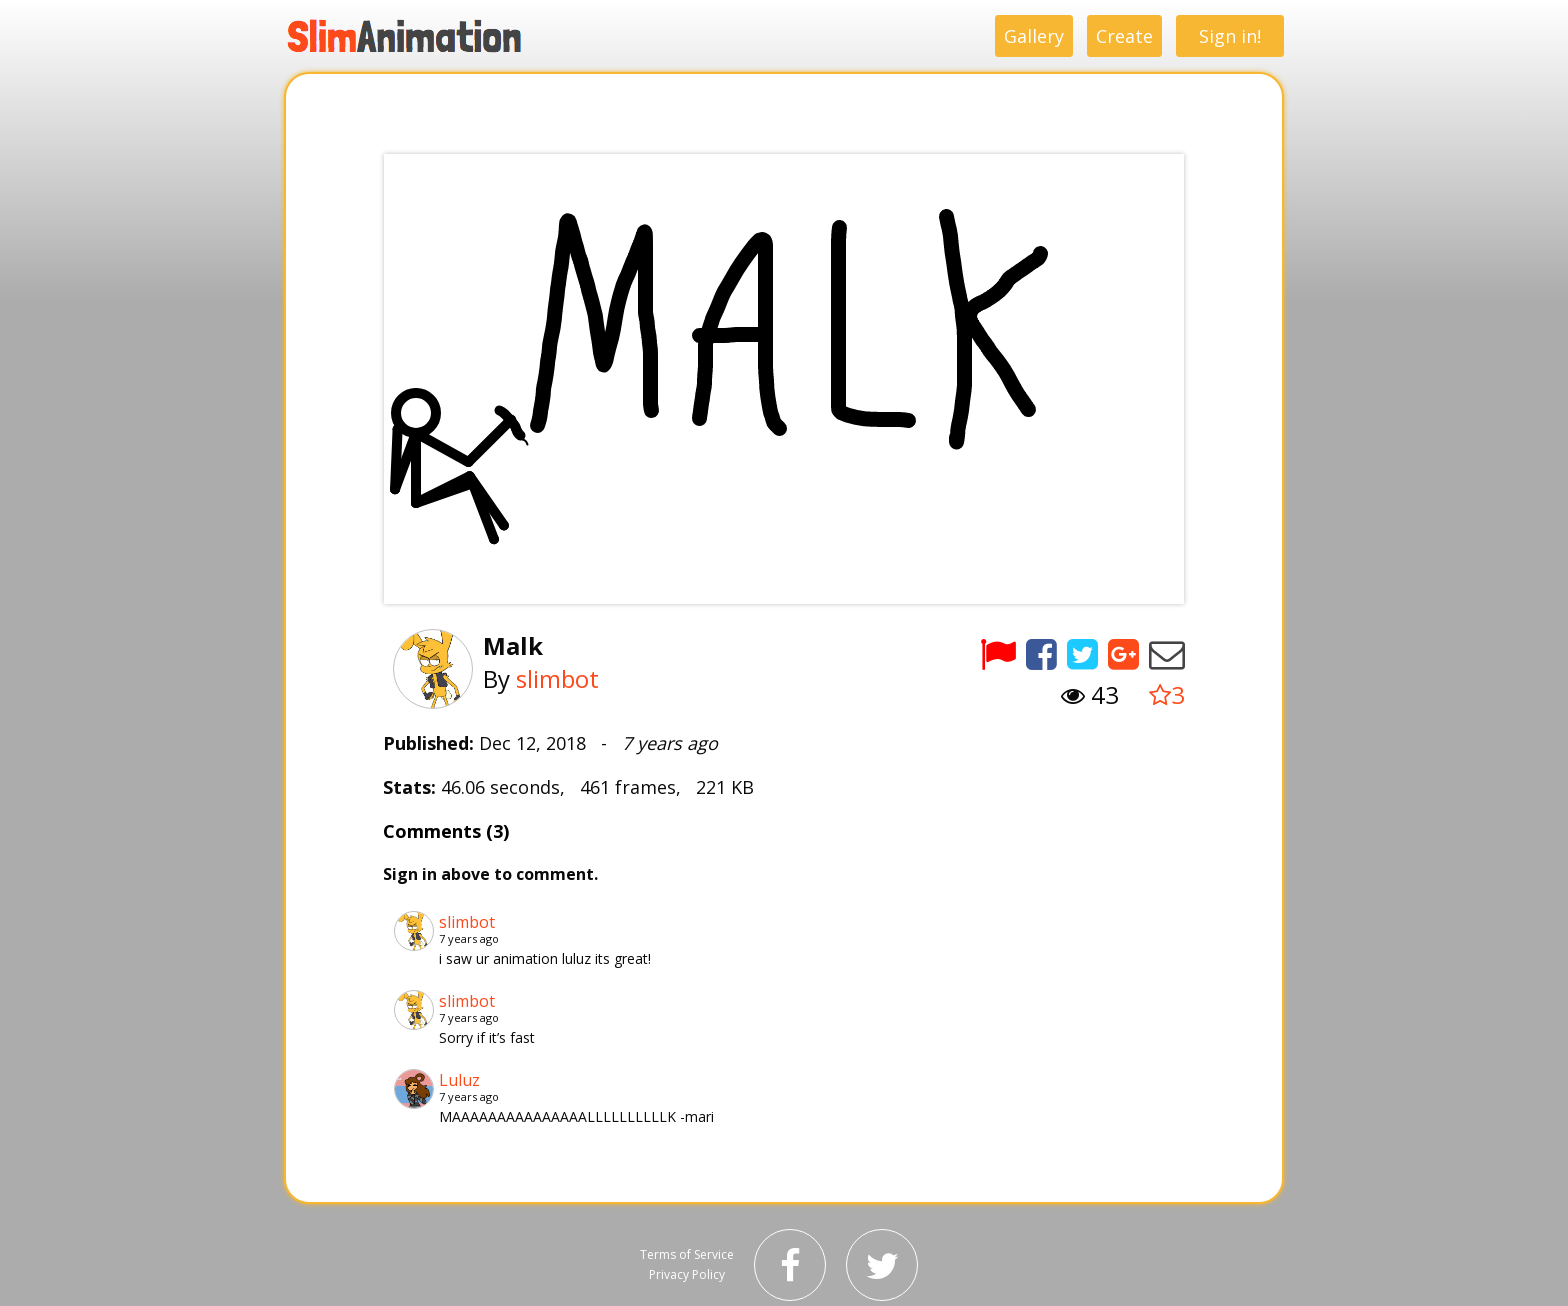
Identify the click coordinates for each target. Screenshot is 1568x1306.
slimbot (557, 678)
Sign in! (1230, 36)
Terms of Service (687, 1254)
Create (1124, 36)
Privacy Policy (687, 1274)
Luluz (459, 1080)
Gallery (1034, 36)
